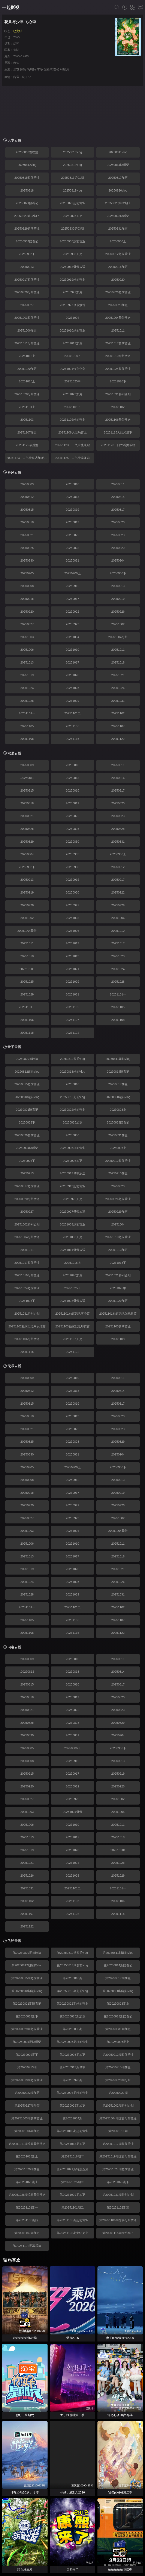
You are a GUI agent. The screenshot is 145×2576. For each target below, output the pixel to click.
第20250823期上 (118, 1958)
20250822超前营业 (72, 158)
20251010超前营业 (72, 285)
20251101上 (27, 361)
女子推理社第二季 (72, 2370)
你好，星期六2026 (72, 2447)
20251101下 (72, 361)
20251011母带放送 (27, 298)
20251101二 (72, 668)
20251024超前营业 (118, 323)
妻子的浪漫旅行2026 (120, 2292)
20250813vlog (72, 119)
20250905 (27, 528)
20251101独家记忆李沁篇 (72, 1268)
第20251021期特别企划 (72, 2124)
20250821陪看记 (27, 158)
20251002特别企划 (27, 1179)
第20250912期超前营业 (118, 2009)
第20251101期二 (72, 2162)
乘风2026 (72, 2292)
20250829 (118, 502)
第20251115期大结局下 (118, 2187)
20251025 (72, 642)
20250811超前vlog (118, 1013)
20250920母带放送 (27, 247)
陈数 (23, 69)
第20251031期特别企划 (118, 2149)
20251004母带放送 (118, 272)
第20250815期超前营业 (27, 1933)
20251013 (27, 617)
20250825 (27, 502)
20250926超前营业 (118, 247)
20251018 (118, 617)
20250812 (27, 451)
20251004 (72, 272)
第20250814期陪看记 (118, 1920)
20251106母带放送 (118, 374)
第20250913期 (27, 2022)
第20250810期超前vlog (72, 1907)
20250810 (72, 439)
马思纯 (31, 69)
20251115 (72, 693)
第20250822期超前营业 (72, 1958)
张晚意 (64, 69)
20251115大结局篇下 (118, 387)
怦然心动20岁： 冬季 (25, 2447)
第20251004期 (72, 2073)
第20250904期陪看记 (27, 1996)
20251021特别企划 (72, 323)
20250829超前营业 (27, 183)
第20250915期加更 (118, 2022)
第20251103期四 (27, 2175)
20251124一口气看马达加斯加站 (27, 412)
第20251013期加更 (72, 2098)
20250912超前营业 (118, 209)
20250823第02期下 (27, 170)
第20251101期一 (27, 2162)
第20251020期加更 (27, 2124)
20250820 (118, 477)
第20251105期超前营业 (72, 2175)
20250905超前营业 (72, 196)
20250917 (72, 553)
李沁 (40, 69)
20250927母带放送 (72, 259)
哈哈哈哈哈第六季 (25, 2292)
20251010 (72, 604)
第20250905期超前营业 (72, 1996)
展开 (26, 77)
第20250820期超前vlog (118, 1945)
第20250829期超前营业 (27, 1984)
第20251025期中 (72, 2136)
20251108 (27, 693)
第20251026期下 (118, 2136)
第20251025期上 (27, 2136)
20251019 (27, 630)
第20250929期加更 (72, 2060)
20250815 (27, 464)
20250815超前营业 (27, 132)
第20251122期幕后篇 (27, 2200)
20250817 (118, 464)
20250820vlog (118, 145)
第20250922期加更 (27, 2047)
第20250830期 (72, 1984)
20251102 (118, 361)
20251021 (118, 630)
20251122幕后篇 (27, 400)
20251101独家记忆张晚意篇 (118, 1268)
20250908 (27, 541)
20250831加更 (118, 183)
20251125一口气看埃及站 (72, 412)
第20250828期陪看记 (118, 1971)
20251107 (118, 681)
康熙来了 (72, 2524)
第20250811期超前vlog (118, 1907)
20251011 (118, 285)
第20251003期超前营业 (27, 2073)
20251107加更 (27, 387)
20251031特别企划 (118, 349)
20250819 (72, 477)
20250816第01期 (72, 132)
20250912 (72, 541)
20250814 (118, 451)
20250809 (27, 439)
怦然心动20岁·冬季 (120, 2370)
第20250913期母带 (72, 2022)
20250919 (118, 553)
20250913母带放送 (72, 221)
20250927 (27, 259)
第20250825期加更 (72, 1971)
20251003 (27, 591)
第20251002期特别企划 (118, 2060)
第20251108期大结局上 (72, 2187)
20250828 (72, 502)
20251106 (72, 681)
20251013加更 (72, 298)
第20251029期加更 (72, 2149)
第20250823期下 (27, 1971)
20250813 (72, 451)
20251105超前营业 (72, 374)
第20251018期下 (72, 2111)
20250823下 (27, 1077)
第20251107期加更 (27, 2187)
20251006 (27, 604)
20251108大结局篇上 (72, 387)
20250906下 (27, 209)
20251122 (118, 693)
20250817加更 (118, 132)
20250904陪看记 (27, 196)
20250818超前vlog (27, 1051)
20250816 (72, 464)
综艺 (16, 43)
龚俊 (56, 69)
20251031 (118, 655)
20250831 (72, 515)
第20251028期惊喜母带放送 (27, 2149)
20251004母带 (118, 591)
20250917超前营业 (27, 234)
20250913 (27, 221)
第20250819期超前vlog (72, 1945)
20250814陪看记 (118, 119)
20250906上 (118, 196)
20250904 (118, 515)
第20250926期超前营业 (72, 2047)
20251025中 (72, 336)
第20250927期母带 (27, 2060)
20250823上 (118, 1064)
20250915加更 (118, 221)
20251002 (118, 579)
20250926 (118, 566)
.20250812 (27, 732)
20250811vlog (118, 107)
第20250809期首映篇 (27, 1907)
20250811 (118, 439)
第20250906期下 (27, 2009)
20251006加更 (27, 285)
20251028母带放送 (27, 349)
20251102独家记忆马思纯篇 (27, 1281)
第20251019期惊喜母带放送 (118, 2111)
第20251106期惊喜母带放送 (118, 2175)
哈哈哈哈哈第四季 (120, 2524)
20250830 (27, 515)
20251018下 (72, 311)
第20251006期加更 (27, 2086)
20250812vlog (27, 119)
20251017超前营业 (118, 298)
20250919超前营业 (72, 234)
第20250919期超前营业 (27, 2034)
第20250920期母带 (118, 2034)
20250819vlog (72, 145)
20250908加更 (72, 209)
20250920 (118, 234)
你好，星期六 (25, 2370)
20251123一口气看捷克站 (72, 400)
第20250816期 (72, 1933)
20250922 (72, 566)
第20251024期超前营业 (118, 2124)
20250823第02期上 (118, 158)
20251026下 (118, 336)
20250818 (27, 145)
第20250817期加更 (118, 1933)
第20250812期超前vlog (27, 1920)
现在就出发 (24, 2524)
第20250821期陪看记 (27, 1958)
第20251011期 (118, 2086)
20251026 (118, 642)
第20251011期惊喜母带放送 (27, 2098)
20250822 (72, 489)
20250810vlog (72, 107)
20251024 (27, 642)
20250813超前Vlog (72, 1026)
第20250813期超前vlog (72, 1920)
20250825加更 (72, 170)
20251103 (27, 374)
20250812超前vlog (27, 1026)
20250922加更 (72, 247)
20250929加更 (118, 259)
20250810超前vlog (72, 1013)
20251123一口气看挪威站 (118, 400)
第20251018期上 (27, 2111)
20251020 (72, 630)
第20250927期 (118, 2047)
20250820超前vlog (118, 1051)
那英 (16, 69)
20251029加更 (72, 349)
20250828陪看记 (118, 170)
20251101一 (27, 668)
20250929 (72, 579)
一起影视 (10, 7)
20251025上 (27, 336)
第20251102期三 (118, 2162)
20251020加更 (27, 323)
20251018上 (27, 311)
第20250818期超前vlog (27, 1945)
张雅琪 (48, 69)
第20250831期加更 (118, 1984)
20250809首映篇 (27, 107)
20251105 (27, 681)
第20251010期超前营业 (72, 2086)
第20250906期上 (118, 1996)
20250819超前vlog (72, 1051)
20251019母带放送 (118, 311)
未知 (16, 62)
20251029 (72, 655)
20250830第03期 (72, 183)
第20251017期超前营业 (118, 2098)
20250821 (27, 489)
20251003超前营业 (27, 272)
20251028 (27, 655)
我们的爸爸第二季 (120, 2447)
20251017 (72, 617)
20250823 (118, 489)
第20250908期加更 (72, 2009)
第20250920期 (72, 2034)
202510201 (26, 923)
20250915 (27, 553)
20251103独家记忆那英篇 (72, 1281)
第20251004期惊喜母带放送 (118, 2073)
